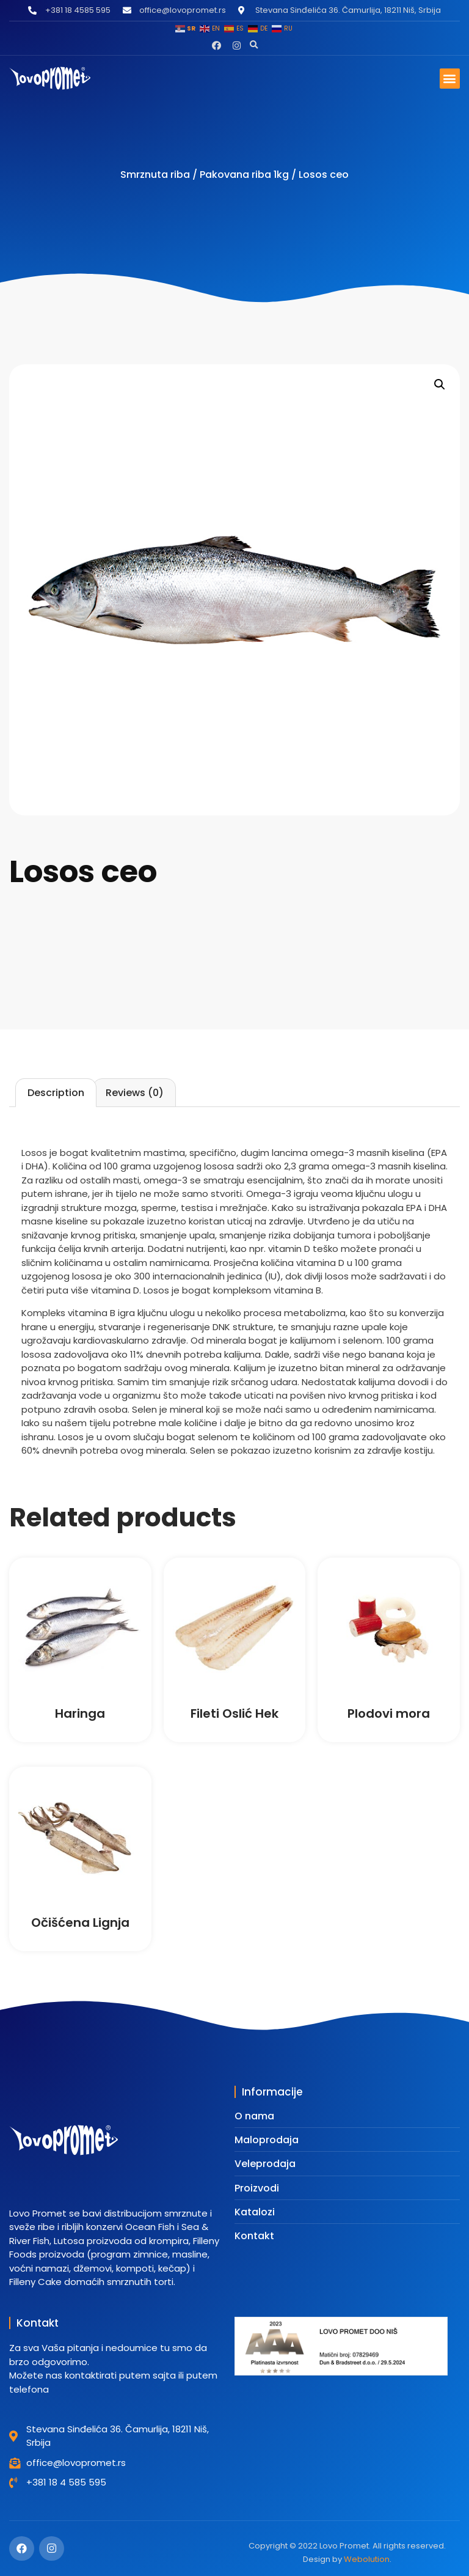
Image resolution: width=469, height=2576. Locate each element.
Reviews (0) (135, 1093)
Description (55, 1093)
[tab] (55, 1092)
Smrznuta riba (155, 174)
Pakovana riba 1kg (244, 174)
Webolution (367, 2559)
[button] (254, 45)
